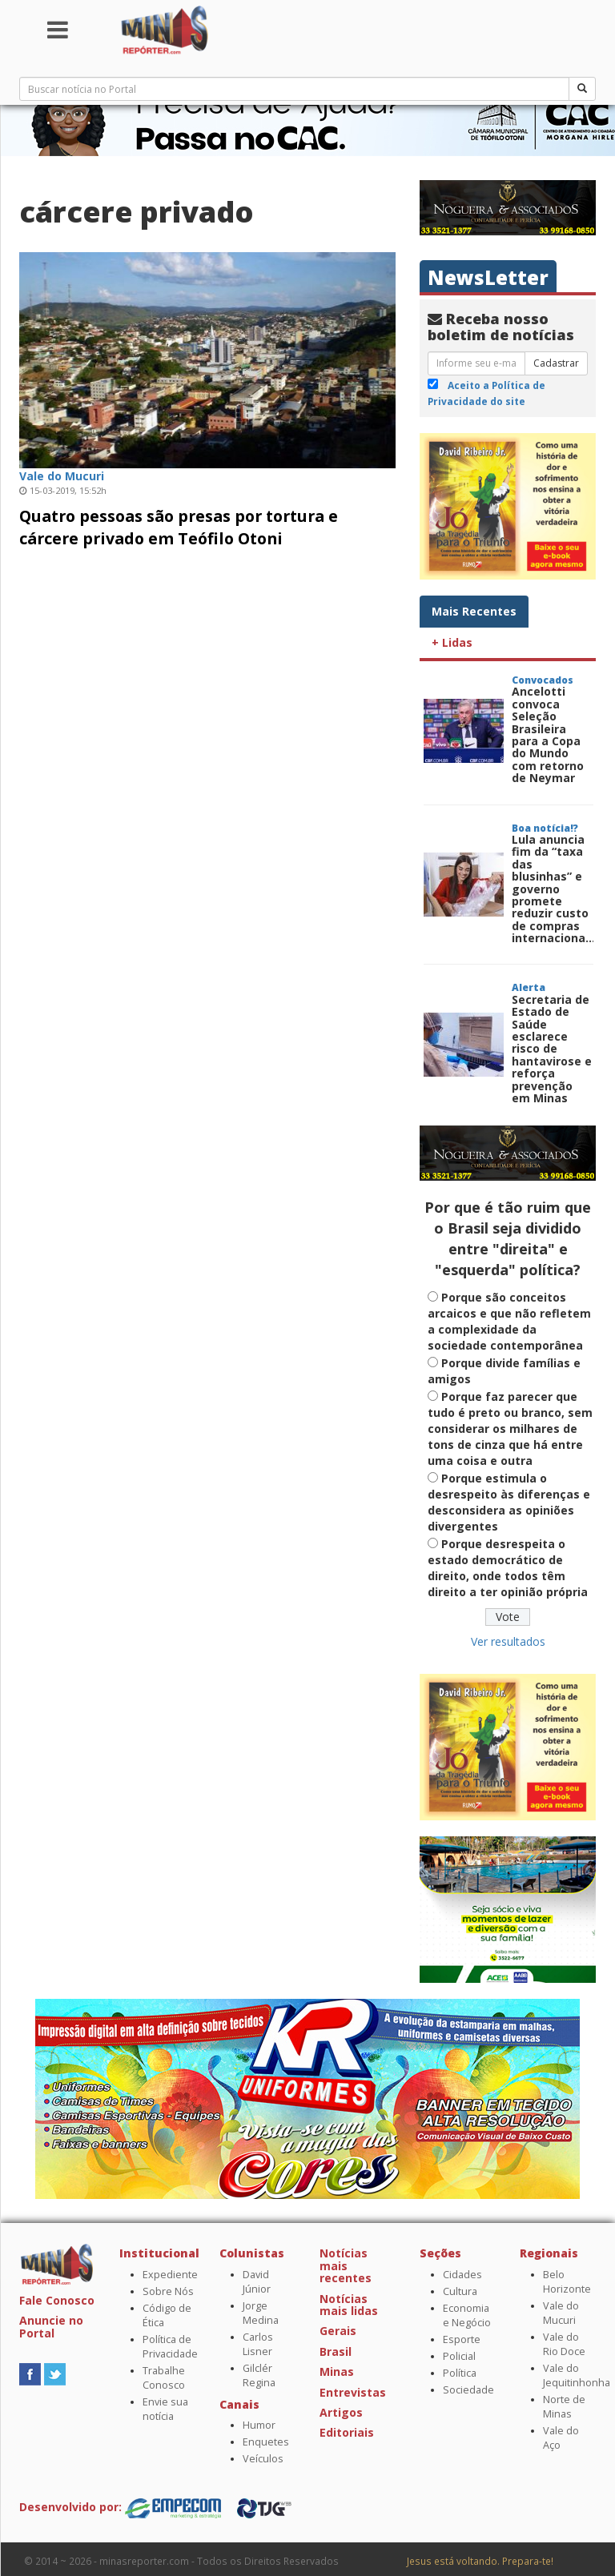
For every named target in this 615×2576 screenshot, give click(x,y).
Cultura (460, 2291)
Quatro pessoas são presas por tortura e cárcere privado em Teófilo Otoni (178, 527)
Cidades (462, 2274)
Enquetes (266, 2442)
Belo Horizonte (567, 2282)
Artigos (341, 2412)
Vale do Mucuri (561, 2313)
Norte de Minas (564, 2407)
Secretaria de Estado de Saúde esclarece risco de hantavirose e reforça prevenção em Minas (552, 1048)
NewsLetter (488, 277)
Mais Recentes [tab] (474, 611)
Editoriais (347, 2432)
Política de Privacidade (170, 2347)
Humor (259, 2425)
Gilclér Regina (259, 2375)
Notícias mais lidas (349, 2304)
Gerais (338, 2330)
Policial (459, 2356)
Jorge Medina (261, 2313)
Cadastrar (556, 363)
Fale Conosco (56, 2300)
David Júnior (257, 2282)
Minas (337, 2371)
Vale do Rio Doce (564, 2344)
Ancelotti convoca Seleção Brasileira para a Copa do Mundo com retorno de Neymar (548, 734)
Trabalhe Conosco (164, 2378)
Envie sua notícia (165, 2409)
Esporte (461, 2339)
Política (459, 2373)
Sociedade (468, 2390)
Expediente (170, 2274)
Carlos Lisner (258, 2344)
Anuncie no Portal (51, 2326)
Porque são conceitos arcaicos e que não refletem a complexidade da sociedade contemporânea (509, 1321)
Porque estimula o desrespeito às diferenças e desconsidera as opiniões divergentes (509, 1502)
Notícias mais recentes (346, 2265)
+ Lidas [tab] (452, 642)
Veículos (263, 2459)
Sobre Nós (168, 2291)
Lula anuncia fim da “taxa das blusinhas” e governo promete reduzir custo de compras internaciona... (553, 888)
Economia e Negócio (467, 2315)
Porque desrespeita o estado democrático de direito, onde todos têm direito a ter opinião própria (508, 1567)
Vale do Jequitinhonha (576, 2375)
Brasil (336, 2351)
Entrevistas (353, 2392)
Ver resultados (508, 1641)
